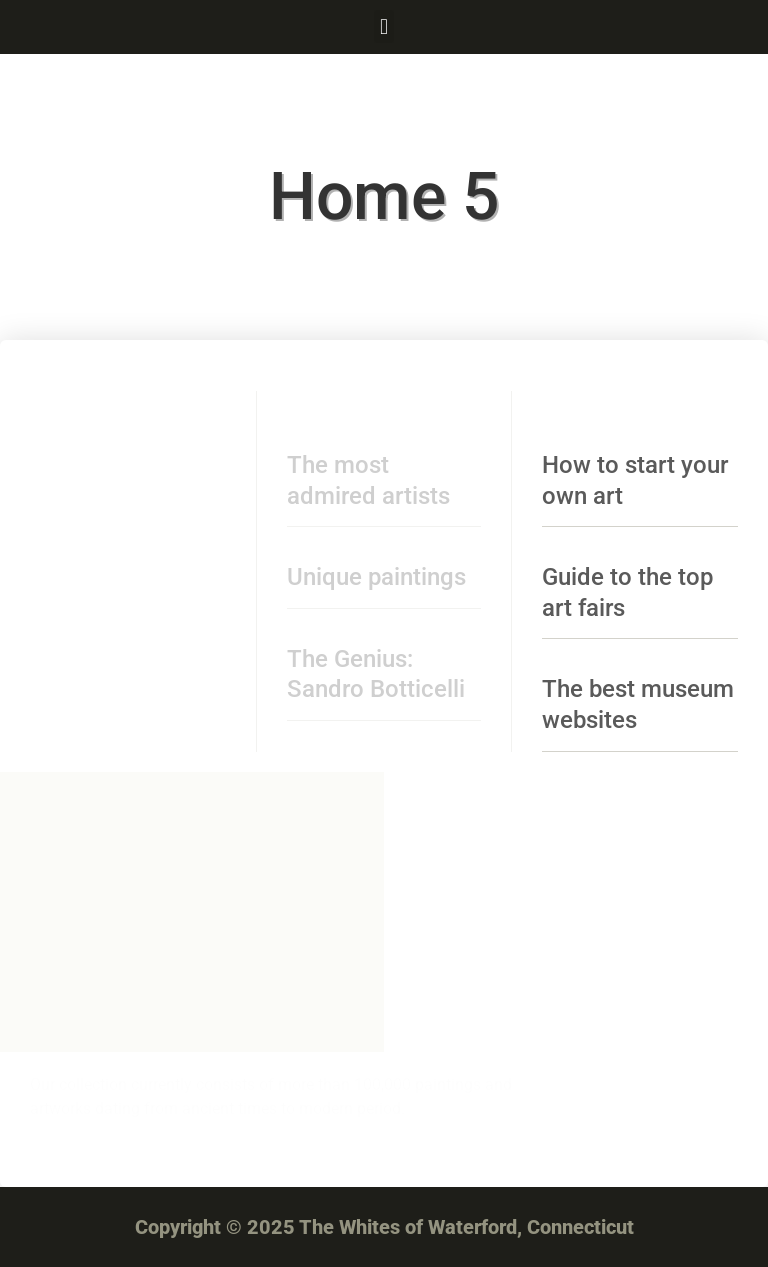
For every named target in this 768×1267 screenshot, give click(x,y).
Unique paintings (376, 577)
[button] (383, 26)
